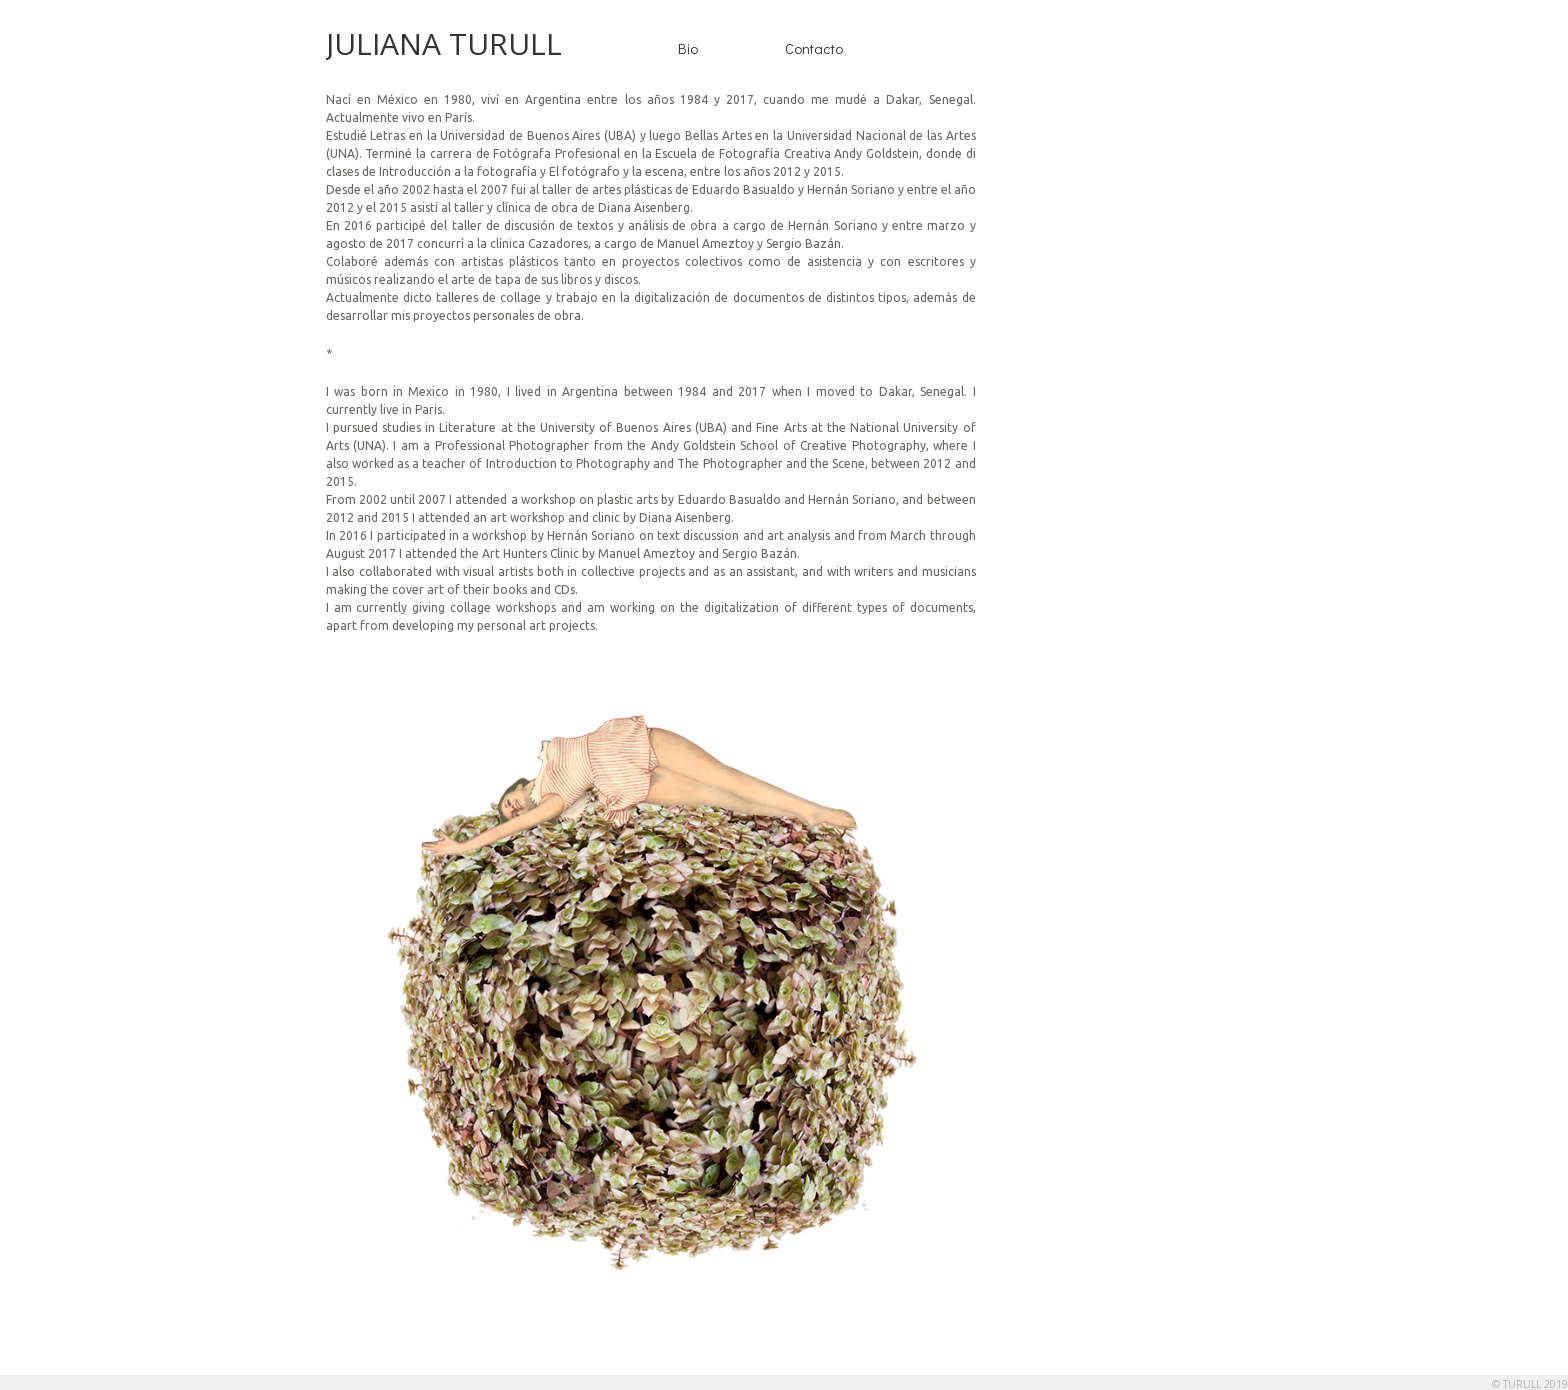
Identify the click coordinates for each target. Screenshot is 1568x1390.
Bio (688, 48)
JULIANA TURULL (444, 43)
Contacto (814, 48)
